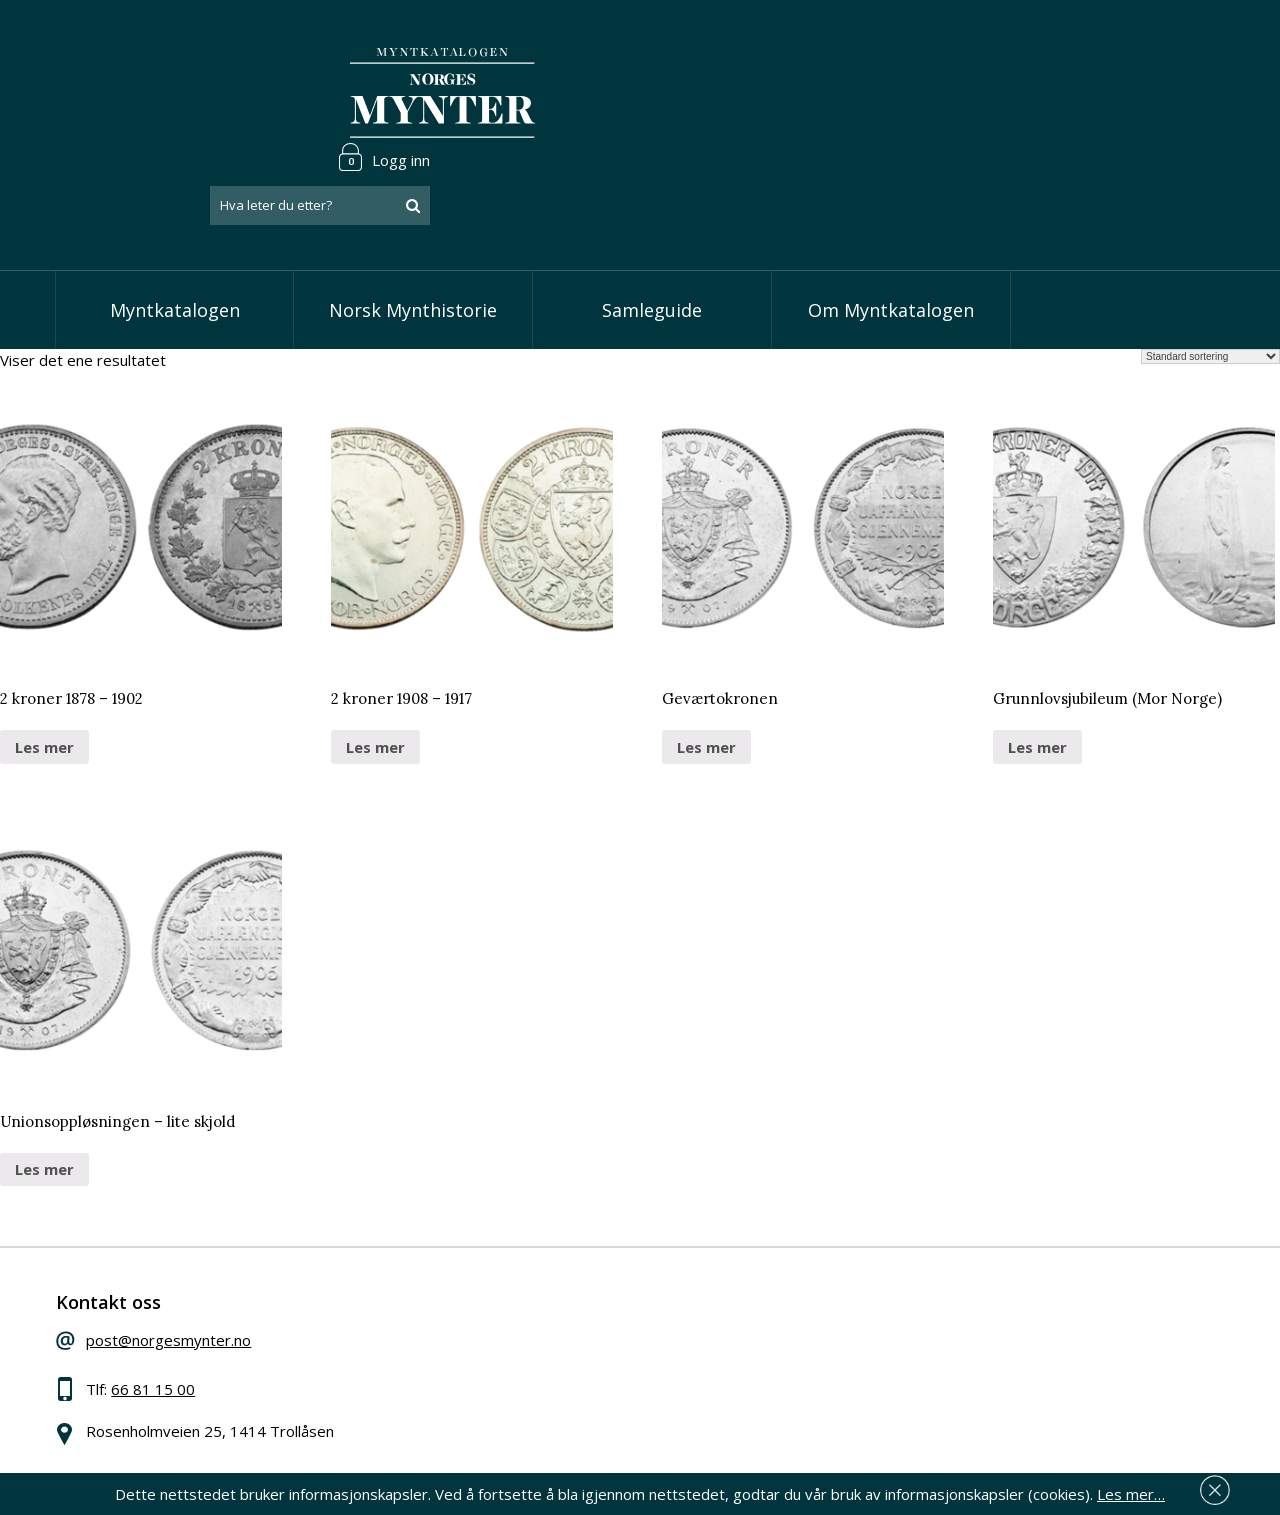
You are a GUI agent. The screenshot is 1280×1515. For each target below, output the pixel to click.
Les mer (44, 667)
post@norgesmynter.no (202, 1270)
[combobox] (1100, 93)
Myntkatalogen (175, 230)
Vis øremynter (529, 1364)
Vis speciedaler (532, 1273)
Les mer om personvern (953, 1384)
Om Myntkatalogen (891, 230)
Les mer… (1131, 1489)
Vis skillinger (521, 1303)
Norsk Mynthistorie (413, 230)
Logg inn (1164, 44)
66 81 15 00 (187, 1319)
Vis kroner (514, 1334)
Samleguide (652, 230)
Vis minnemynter (537, 1395)
